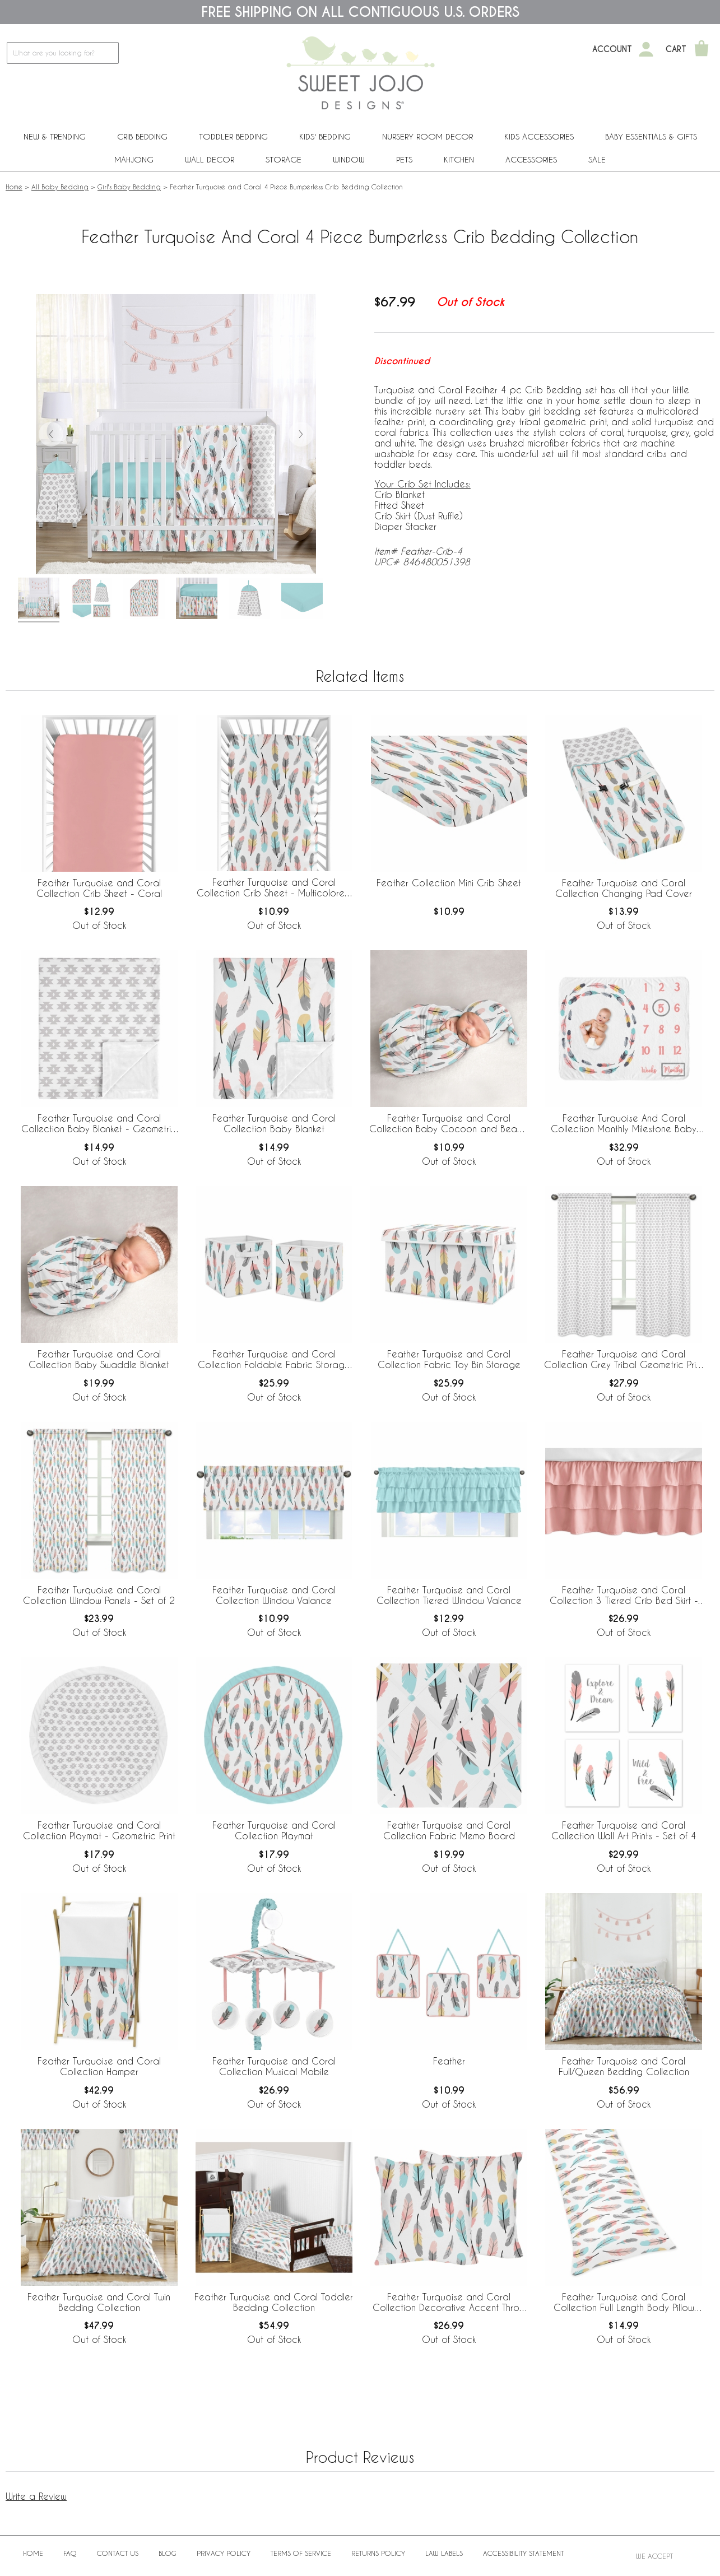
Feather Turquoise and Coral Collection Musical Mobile (274, 2066)
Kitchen (459, 159)
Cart (676, 49)
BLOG (167, 2553)
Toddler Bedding (233, 136)
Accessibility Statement (523, 2553)
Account (612, 49)
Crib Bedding (142, 136)
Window (349, 159)
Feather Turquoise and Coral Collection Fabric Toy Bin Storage (449, 1359)
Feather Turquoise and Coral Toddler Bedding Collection (273, 2302)
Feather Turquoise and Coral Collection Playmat (274, 1830)
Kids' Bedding (325, 136)
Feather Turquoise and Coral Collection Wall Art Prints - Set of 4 (623, 1830)
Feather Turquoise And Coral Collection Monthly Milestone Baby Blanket (623, 1124)
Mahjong (134, 159)
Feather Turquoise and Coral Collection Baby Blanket (274, 1123)
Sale (597, 159)
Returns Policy (378, 2553)
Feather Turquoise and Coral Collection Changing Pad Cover (623, 888)
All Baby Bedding (60, 186)
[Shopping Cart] (701, 49)
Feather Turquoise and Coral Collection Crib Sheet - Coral (99, 888)
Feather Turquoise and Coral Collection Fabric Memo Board (449, 1830)
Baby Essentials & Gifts (651, 136)
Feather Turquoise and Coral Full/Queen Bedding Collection (624, 2066)
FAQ (70, 2553)
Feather (449, 2061)
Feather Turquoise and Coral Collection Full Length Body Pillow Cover (624, 2302)
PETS (404, 159)
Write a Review (36, 2496)
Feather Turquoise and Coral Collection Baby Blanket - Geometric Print (98, 1124)
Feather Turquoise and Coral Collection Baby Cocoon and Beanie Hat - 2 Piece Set (449, 1124)
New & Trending (55, 136)
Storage (283, 159)
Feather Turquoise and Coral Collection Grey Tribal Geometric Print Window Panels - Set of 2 (623, 1360)
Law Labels (444, 2553)
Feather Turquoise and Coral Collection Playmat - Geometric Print (99, 1830)
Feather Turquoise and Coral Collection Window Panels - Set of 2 (99, 1595)
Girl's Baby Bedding (129, 186)
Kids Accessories (539, 136)
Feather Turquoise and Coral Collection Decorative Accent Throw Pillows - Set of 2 (449, 2302)
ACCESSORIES (531, 159)
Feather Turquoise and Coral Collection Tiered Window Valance (449, 1595)
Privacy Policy (223, 2553)
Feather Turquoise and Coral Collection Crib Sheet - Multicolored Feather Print (274, 888)
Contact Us (117, 2553)
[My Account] (646, 49)
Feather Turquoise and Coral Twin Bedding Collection (98, 2302)
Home (14, 186)
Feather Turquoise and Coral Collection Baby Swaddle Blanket (99, 1359)
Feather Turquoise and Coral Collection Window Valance (274, 1595)
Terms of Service (301, 2553)
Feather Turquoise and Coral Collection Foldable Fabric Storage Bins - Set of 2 (274, 1360)
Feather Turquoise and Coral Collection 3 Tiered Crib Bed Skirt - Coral (624, 1595)
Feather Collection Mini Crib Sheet (449, 882)
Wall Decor (209, 159)
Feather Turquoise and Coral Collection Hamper (99, 2066)
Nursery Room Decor (427, 136)
